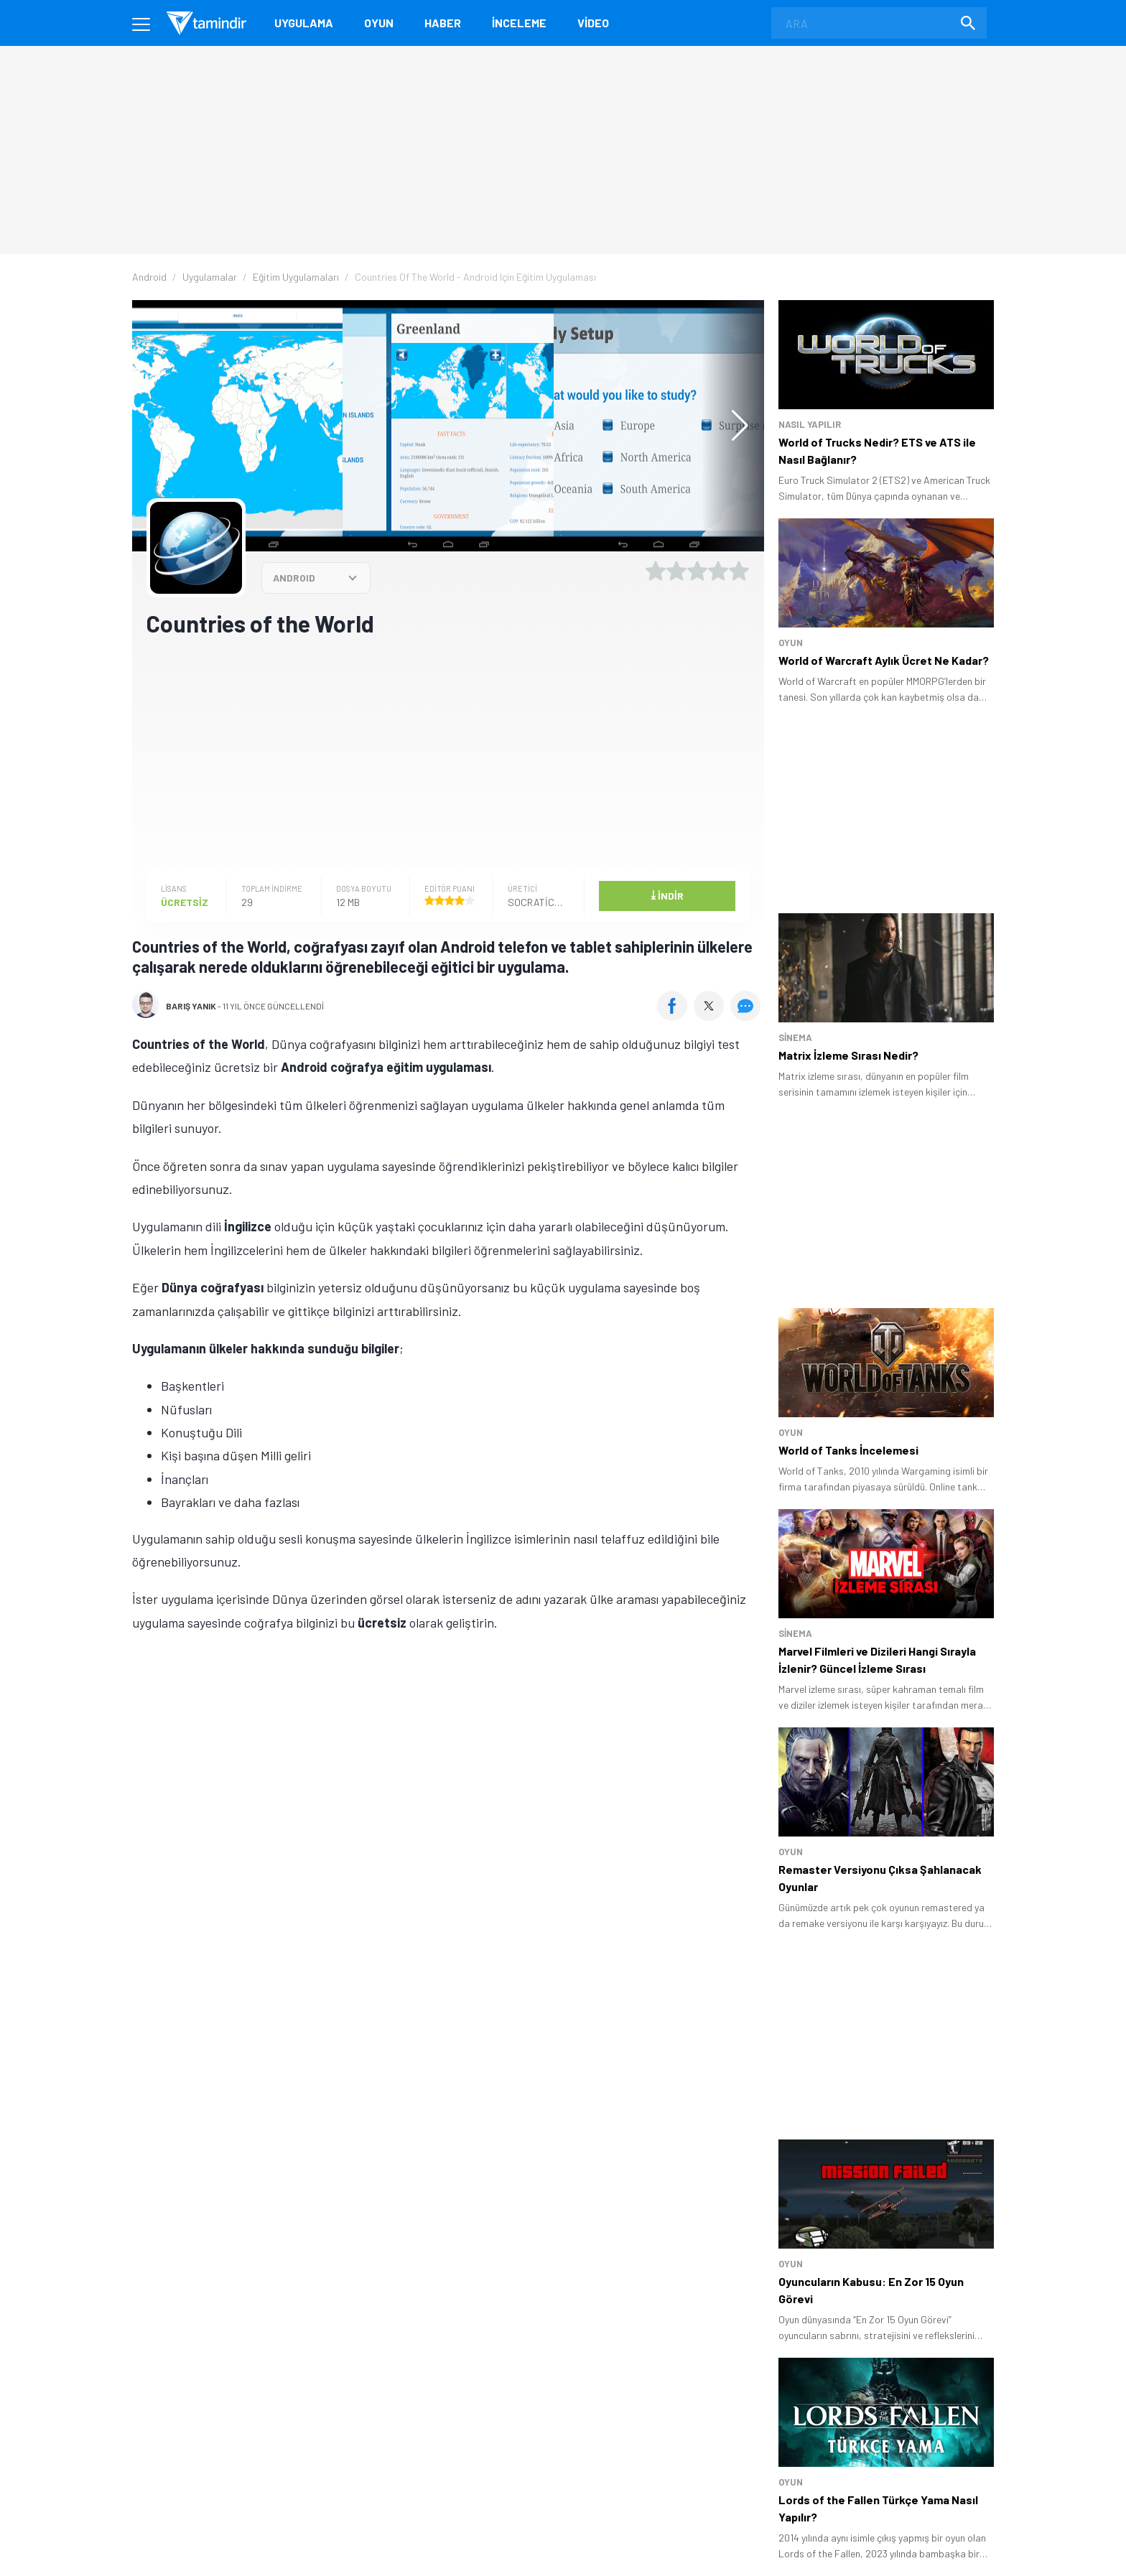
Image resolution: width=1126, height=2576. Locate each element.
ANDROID (294, 577)
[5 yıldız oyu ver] (739, 571)
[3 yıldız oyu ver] (697, 571)
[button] (733, 425)
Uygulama (303, 22)
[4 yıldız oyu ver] (718, 571)
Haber (442, 22)
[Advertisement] (448, 752)
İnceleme (519, 22)
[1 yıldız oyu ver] (656, 571)
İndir (667, 894)
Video (593, 22)
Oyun (379, 22)
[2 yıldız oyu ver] (676, 571)
